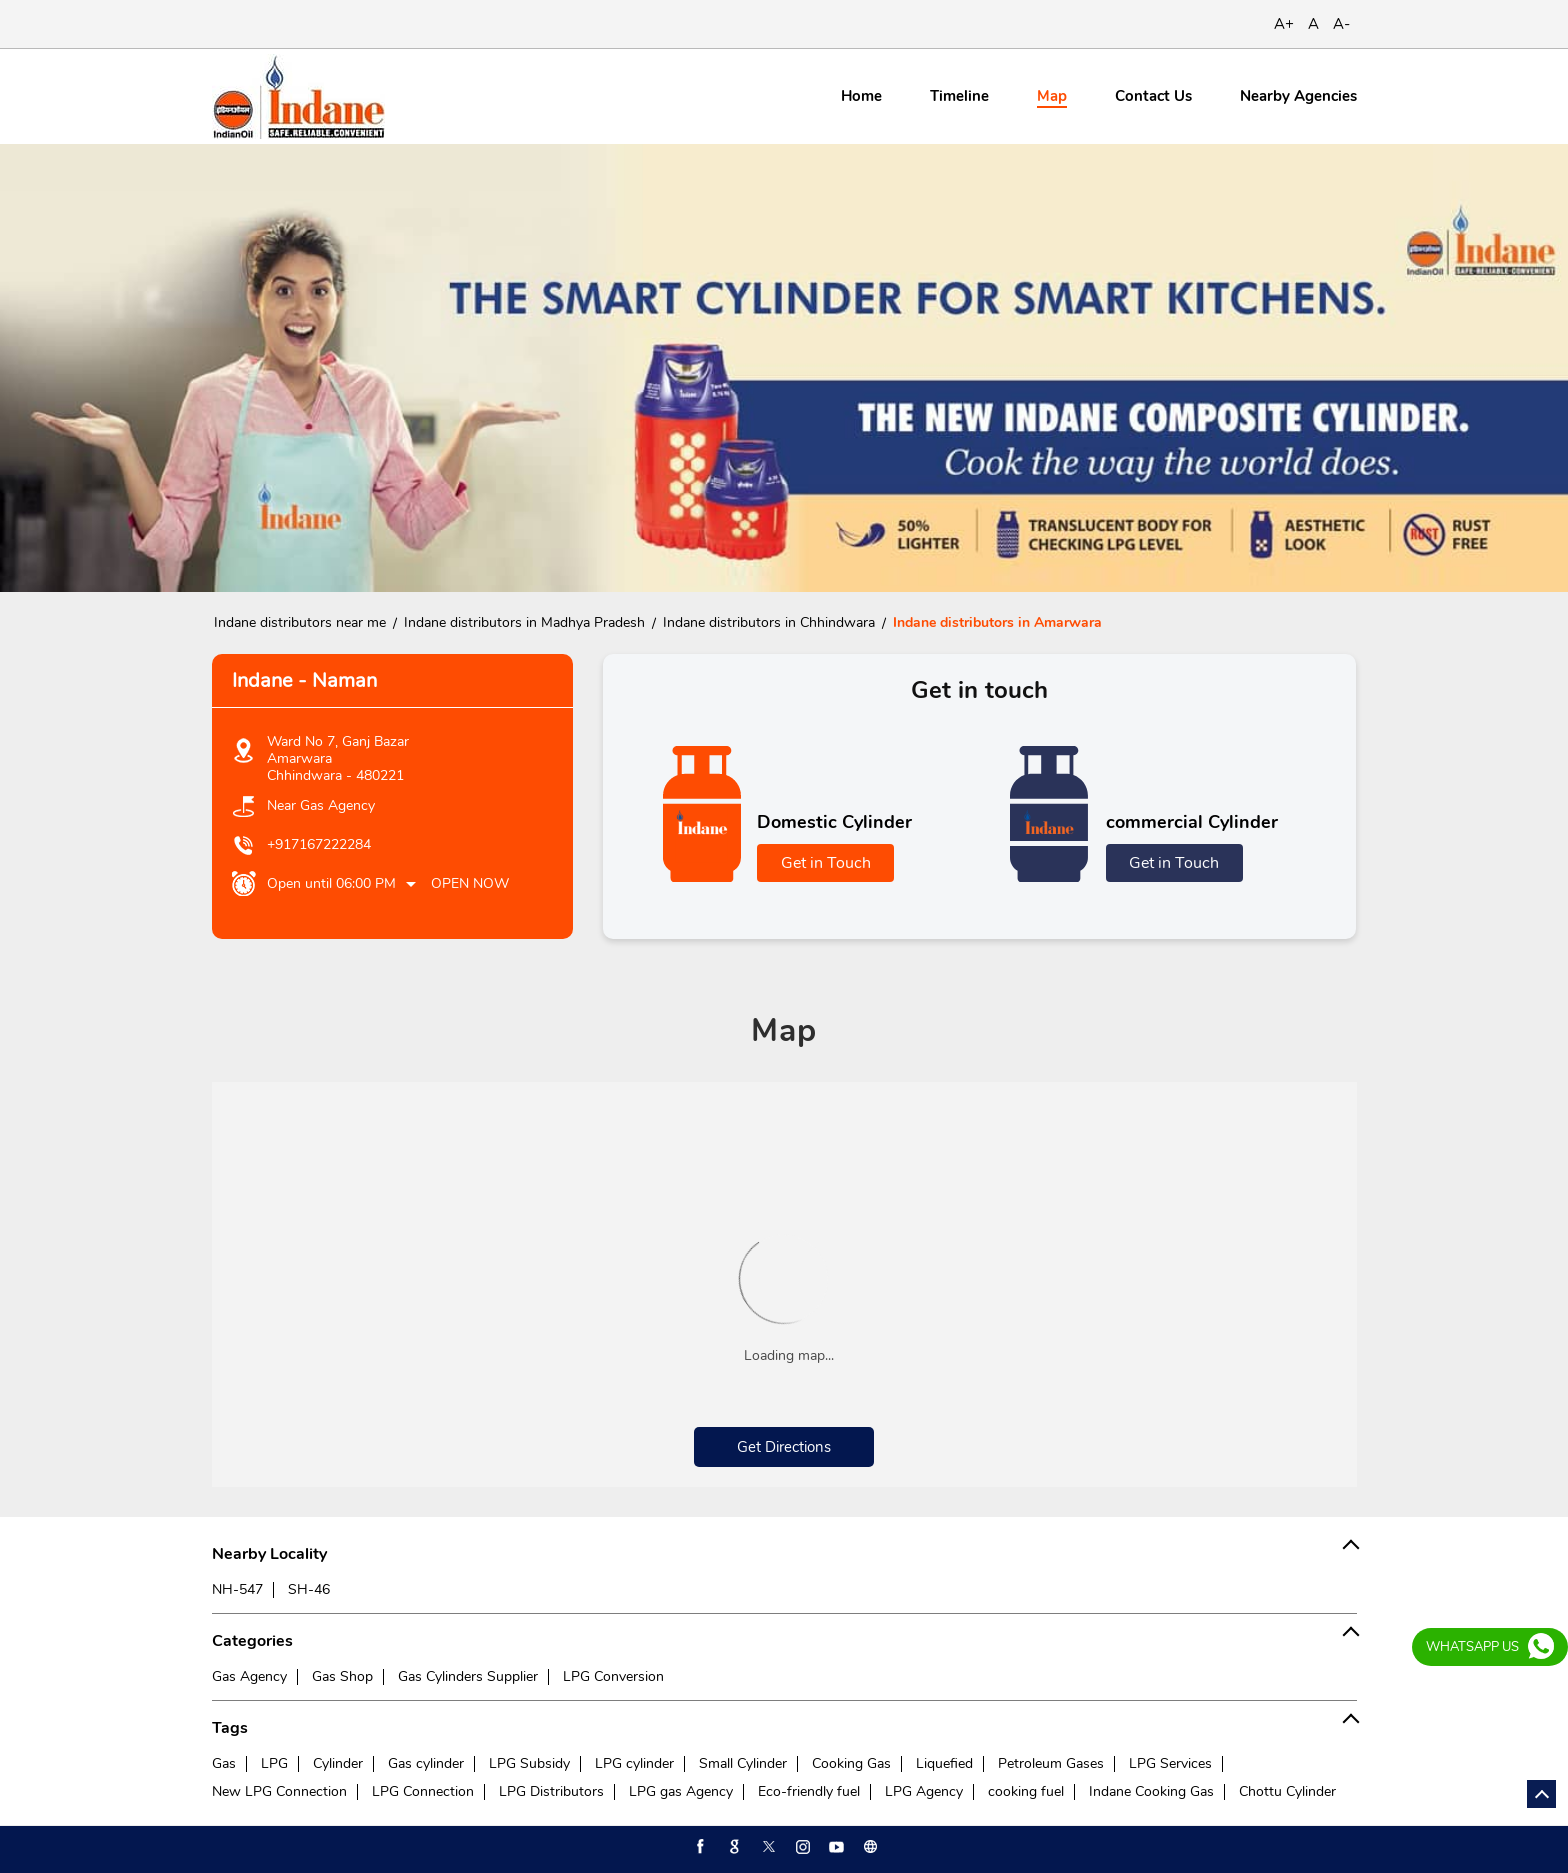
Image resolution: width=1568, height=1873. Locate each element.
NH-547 (237, 1589)
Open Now (470, 883)
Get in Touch (826, 863)
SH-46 (309, 1589)
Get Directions (784, 1447)
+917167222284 (319, 844)
